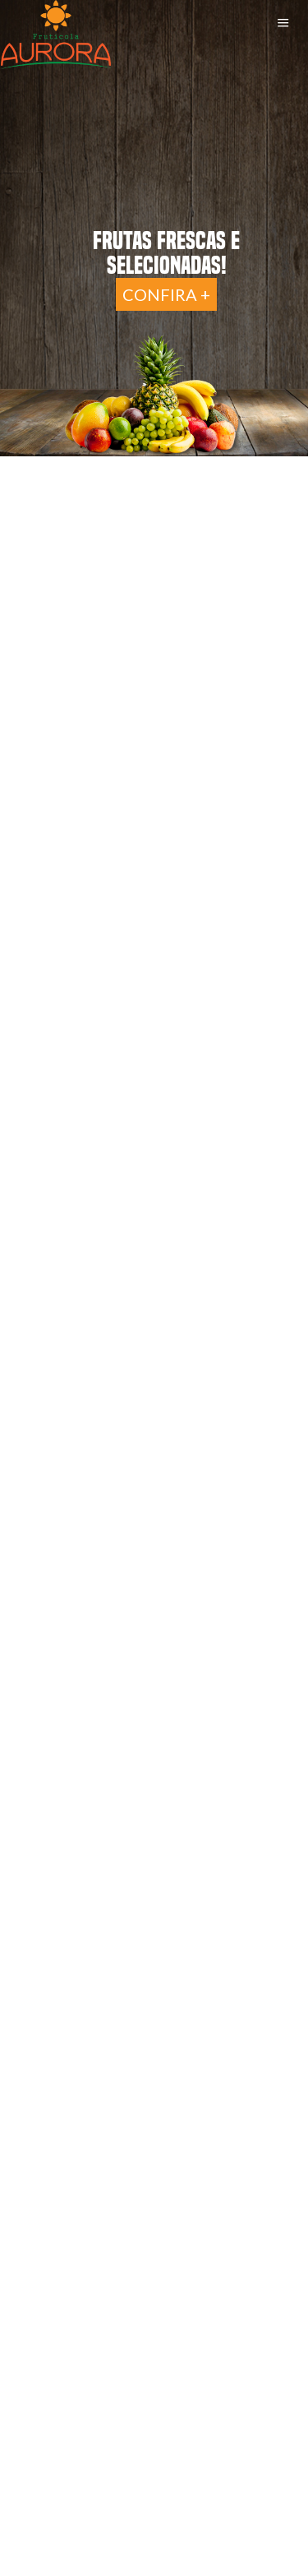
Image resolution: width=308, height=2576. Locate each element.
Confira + (166, 294)
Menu (283, 22)
